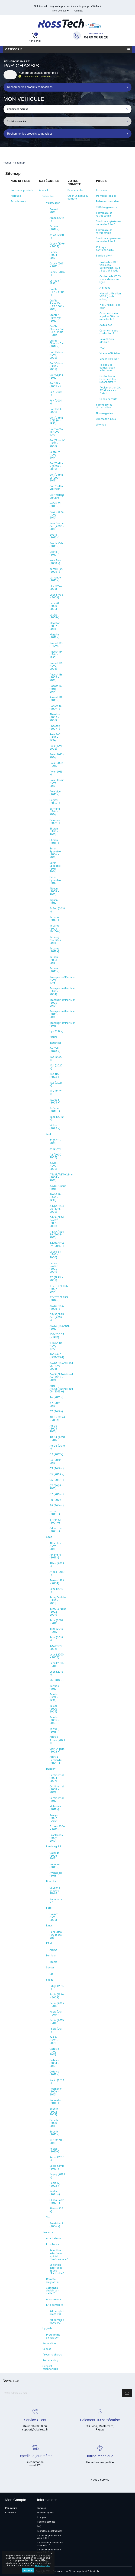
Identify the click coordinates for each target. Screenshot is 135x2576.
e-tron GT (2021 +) (56, 1521)
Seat (49, 1537)
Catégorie (13, 49)
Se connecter (76, 190)
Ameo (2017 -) (57, 219)
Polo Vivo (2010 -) (55, 793)
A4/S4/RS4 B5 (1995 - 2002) (57, 1209)
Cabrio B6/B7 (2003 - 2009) (54, 1267)
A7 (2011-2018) (55, 1404)
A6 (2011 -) (56, 1397)
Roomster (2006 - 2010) (56, 2091)
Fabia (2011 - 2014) (56, 2013)
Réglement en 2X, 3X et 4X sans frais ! (110, 390)
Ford (49, 1907)
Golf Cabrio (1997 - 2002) (56, 366)
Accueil (43, 190)
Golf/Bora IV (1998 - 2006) (57, 443)
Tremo (53, 1961)
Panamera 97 (56, 1901)
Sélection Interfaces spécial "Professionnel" (59, 2255)
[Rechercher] (10, 74)
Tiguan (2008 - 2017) (54, 891)
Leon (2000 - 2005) (57, 1656)
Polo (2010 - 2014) (57, 756)
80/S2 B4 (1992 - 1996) (56, 1197)
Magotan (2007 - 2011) (55, 626)
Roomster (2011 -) (56, 2102)
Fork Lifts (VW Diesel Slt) (56, 1935)
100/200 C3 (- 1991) (57, 1336)
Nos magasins (104, 413)
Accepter (28, 2570)
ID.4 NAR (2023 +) (55, 1075)
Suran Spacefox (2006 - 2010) (55, 853)
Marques (16, 195)
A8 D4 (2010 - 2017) (57, 1439)
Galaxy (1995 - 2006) (54, 1917)
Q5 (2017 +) (57, 1480)
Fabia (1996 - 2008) (57, 1996)
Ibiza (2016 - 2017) (56, 1630)
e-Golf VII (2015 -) (55, 505)
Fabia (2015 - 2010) (57, 2022)
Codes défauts (108, 399)
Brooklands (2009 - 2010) (56, 1838)
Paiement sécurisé (107, 201)
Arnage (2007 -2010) (54, 1818)
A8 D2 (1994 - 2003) (57, 1419)
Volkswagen (53, 202)
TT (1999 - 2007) (56, 1279)
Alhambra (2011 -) (55, 1556)
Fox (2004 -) (56, 402)
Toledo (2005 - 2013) (54, 1720)
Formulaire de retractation (104, 214)
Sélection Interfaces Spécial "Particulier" (57, 2269)
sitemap (101, 424)
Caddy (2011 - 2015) (57, 265)
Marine (54, 1037)
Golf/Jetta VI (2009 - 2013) (56, 477)
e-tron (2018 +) (55, 1513)
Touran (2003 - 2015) (54, 960)
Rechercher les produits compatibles (30, 133)
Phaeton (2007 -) (55, 727)
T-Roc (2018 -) (57, 910)
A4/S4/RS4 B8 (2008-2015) (57, 1234)
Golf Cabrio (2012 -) (56, 376)
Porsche (51, 1881)
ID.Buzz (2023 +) (55, 1101)
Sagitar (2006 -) (55, 801)
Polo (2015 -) (56, 773)
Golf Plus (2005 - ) (55, 385)
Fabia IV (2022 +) (55, 2184)
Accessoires (53, 2299)
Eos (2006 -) (56, 393)
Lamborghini (53, 1846)
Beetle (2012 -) (54, 536)
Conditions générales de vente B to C (108, 223)
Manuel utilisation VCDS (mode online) (110, 296)
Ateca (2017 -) (57, 1573)
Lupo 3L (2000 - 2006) (55, 606)
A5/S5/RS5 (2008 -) (57, 1307)
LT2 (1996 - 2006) (57, 587)
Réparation (49, 2343)
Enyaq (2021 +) (57, 2176)
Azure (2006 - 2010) (57, 1828)
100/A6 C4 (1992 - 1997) (56, 1346)
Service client (104, 255)
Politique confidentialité (105, 249)
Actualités (105, 325)
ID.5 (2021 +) (56, 1084)
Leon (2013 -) (56, 1673)
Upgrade (47, 2328)
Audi (48, 1134)
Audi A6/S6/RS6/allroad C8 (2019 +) (61, 1388)
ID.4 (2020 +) (56, 1067)
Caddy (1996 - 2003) (57, 245)
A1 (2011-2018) (55, 1142)
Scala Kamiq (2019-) (57, 2167)
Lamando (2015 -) (55, 579)
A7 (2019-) (56, 1411)
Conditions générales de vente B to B (108, 240)
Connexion (10, 2512)
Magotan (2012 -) (55, 636)
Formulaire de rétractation (104, 231)
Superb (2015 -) (54, 2133)
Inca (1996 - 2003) (57, 1647)
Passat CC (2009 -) (56, 707)
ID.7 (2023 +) (56, 1093)
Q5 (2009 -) (57, 1474)
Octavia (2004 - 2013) (54, 2063)
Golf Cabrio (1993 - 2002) (56, 355)
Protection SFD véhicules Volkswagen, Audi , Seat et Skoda (109, 266)
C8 (51, 1973)
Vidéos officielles (109, 353)
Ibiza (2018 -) (56, 1639)
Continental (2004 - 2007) (57, 1778)
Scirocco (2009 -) (55, 822)
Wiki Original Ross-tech (110, 306)
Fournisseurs (18, 201)
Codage (47, 2349)
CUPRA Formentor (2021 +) (56, 1760)
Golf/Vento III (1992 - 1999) (56, 432)
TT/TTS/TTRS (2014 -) (59, 1299)
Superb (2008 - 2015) (54, 2123)
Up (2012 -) (56, 1031)
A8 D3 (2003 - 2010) (54, 1428)
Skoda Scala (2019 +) (57, 2201)
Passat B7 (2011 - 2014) (56, 688)
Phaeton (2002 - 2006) (55, 717)
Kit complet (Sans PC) (57, 2313)
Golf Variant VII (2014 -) (57, 496)
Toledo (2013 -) (54, 1730)
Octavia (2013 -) (54, 2073)
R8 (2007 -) (57, 1499)
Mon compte (11, 2508)
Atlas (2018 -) (57, 236)
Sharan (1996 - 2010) (54, 831)
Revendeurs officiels (106, 340)
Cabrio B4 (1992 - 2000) (55, 1254)
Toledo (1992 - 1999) (54, 1697)
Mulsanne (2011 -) (55, 1808)
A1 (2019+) (56, 1149)
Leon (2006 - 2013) (57, 1664)
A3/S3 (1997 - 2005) (54, 1166)
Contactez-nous (106, 419)
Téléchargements (106, 207)
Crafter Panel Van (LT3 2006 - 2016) (57, 305)
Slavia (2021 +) (57, 2210)
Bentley (51, 1768)
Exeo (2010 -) (56, 1590)
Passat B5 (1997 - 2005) (56, 666)
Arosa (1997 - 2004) (57, 1582)
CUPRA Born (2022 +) (57, 1750)
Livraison (101, 190)
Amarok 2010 (54, 211)
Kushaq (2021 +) (55, 2193)
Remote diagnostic (52, 2281)
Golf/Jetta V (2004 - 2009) (56, 466)
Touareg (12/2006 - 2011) (56, 940)
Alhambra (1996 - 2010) (55, 1546)
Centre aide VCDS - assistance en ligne (110, 279)
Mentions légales (106, 195)
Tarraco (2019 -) (54, 1687)
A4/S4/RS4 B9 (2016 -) (57, 1245)
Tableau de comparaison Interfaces (107, 367)
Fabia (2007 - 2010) (57, 2005)
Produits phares (52, 2354)
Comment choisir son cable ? (52, 2290)
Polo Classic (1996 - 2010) (57, 783)
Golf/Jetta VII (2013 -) (56, 488)
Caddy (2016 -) (57, 273)
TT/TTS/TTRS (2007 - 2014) (59, 1288)
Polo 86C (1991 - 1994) (55, 737)
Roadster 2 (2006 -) (56, 2225)
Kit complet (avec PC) (57, 2321)
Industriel (55, 1042)
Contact (78, 10)
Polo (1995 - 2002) (57, 747)
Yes (48, 2217)
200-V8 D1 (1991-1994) (57, 1356)
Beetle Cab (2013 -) (56, 545)
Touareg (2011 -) (54, 950)
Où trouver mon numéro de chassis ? (42, 76)
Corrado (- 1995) (56, 282)
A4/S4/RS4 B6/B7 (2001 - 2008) (57, 1222)
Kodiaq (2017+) (54, 2150)
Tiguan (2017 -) (54, 901)
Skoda (49, 1979)
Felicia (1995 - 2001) (54, 2040)
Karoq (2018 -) (57, 2159)
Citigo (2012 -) (57, 1987)
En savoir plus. (42, 2565)
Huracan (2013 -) (55, 1866)
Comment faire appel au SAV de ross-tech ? (109, 316)
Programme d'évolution (53, 2336)
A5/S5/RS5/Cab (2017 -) (60, 1327)
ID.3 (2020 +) (56, 1058)
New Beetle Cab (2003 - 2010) (57, 526)
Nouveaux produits (22, 190)
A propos (104, 287)
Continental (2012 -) (57, 1799)
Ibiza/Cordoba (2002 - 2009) (58, 1611)
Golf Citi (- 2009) (56, 411)
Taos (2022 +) (57, 1118)
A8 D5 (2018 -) (57, 1447)
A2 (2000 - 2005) (56, 1156)
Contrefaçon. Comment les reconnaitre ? (107, 379)
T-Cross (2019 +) (55, 1110)
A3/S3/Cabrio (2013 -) (58, 1187)
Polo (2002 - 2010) (56, 764)
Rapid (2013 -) (57, 2082)
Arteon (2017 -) (54, 228)
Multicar (51, 1955)
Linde (49, 1925)
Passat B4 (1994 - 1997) (56, 654)
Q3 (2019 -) (57, 1468)
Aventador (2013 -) (56, 1874)
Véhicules (48, 196)
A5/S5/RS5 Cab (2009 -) (57, 1317)
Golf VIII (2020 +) (55, 1050)
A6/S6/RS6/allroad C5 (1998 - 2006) (61, 1366)
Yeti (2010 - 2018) (57, 2141)
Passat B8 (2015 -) (56, 699)
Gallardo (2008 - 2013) (54, 1855)
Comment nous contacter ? (108, 332)
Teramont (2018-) (56, 919)
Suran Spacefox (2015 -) (55, 880)
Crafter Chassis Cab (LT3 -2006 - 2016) (57, 331)
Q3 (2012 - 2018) (56, 1461)
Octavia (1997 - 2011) (54, 2051)
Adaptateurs (54, 2238)
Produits (48, 2232)
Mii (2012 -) (56, 1680)
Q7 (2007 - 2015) (56, 1487)
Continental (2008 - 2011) (57, 1789)
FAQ (102, 347)
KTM (49, 1943)
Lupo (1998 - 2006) (56, 596)
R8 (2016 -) (57, 1505)
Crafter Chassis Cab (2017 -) (57, 343)
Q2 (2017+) (56, 1454)
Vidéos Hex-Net (109, 359)
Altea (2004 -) (57, 1565)
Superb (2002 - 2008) (54, 2111)
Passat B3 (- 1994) (56, 645)
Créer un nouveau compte (78, 197)
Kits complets (54, 2304)
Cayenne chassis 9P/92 (55, 1890)
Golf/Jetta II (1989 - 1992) (56, 420)
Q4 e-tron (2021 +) (56, 1530)
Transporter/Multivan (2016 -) (62, 1024)
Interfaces (52, 2244)
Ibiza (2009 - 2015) (56, 1622)
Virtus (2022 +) (55, 1127)
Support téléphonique (50, 2367)
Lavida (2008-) (54, 616)
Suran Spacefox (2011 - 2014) (55, 867)
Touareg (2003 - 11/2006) (55, 928)
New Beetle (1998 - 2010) (57, 515)
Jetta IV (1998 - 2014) (55, 455)
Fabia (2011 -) (56, 2030)
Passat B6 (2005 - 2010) (56, 677)
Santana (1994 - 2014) (55, 811)
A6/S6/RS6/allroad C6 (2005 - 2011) (61, 1377)
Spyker (50, 1967)
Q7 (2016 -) (57, 1494)
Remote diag (50, 2360)
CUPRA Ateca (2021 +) (57, 1740)
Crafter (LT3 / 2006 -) (57, 292)
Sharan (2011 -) (54, 841)
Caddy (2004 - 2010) (54, 255)
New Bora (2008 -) (55, 562)
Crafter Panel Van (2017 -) (55, 317)
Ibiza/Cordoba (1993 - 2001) (58, 1600)
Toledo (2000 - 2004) (54, 1709)
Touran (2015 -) (54, 970)
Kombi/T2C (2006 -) (56, 570)
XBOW (53, 1949)
